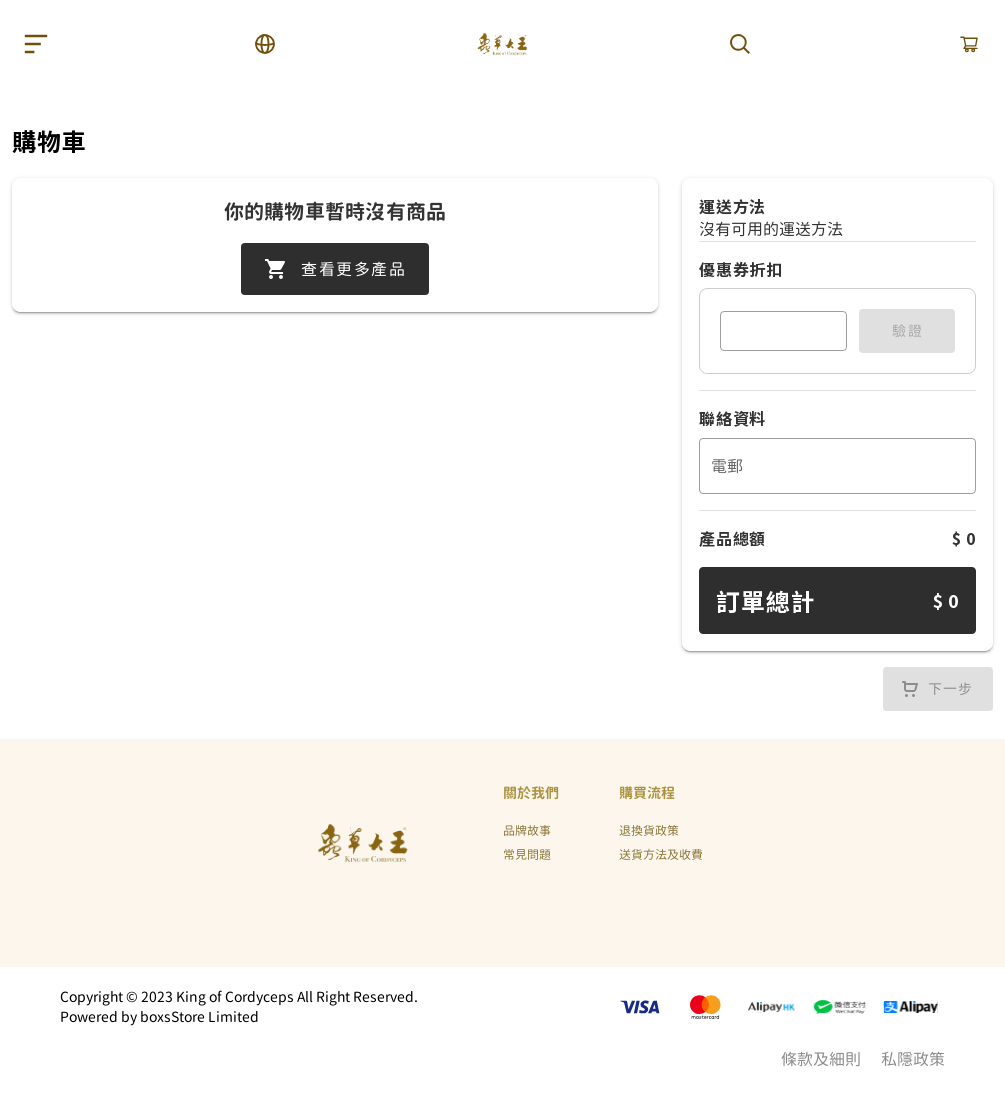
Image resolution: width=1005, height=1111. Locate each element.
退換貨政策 (649, 831)
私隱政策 (913, 1059)
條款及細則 (821, 1059)
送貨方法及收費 (661, 855)
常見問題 (527, 855)
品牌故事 (527, 831)
